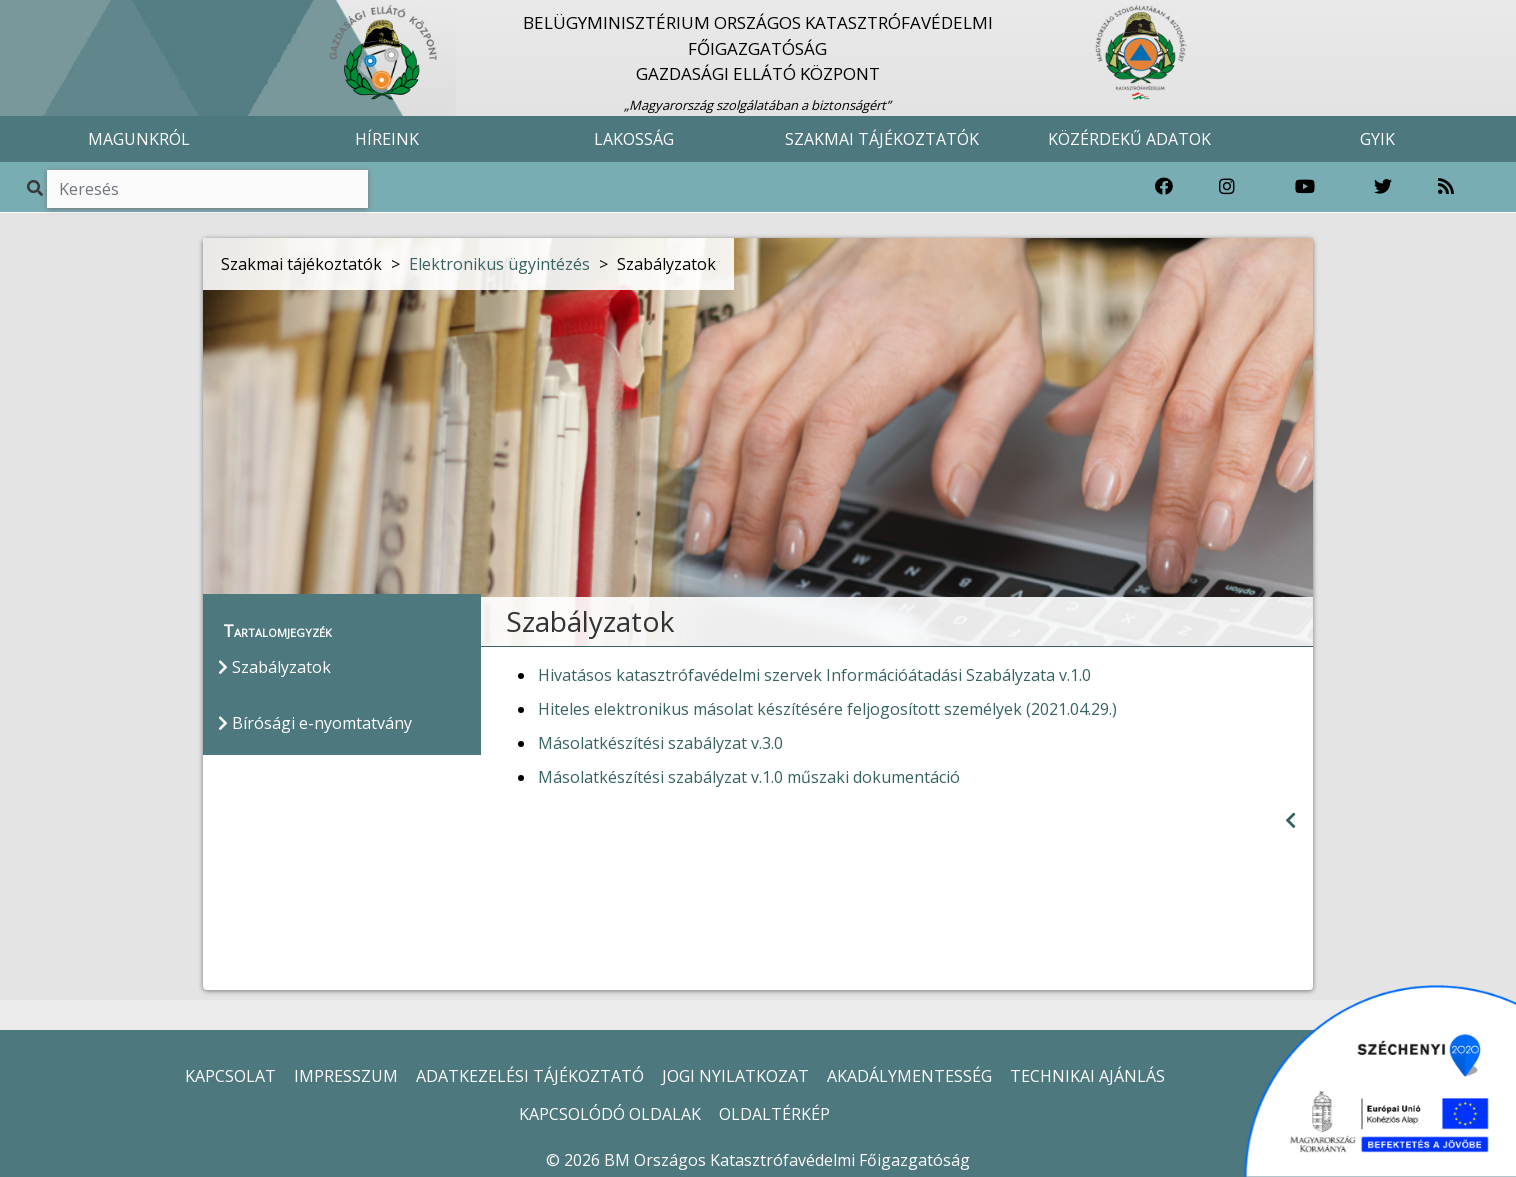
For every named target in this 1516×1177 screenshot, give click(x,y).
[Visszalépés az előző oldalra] (1290, 820)
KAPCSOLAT (230, 1076)
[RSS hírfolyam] (1446, 187)
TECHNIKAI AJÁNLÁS (1087, 1076)
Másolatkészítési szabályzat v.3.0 (660, 743)
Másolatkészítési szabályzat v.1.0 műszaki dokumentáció (749, 777)
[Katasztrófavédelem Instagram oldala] (1227, 187)
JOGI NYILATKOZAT (735, 1076)
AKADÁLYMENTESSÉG (909, 1076)
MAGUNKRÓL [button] (139, 139)
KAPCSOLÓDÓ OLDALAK (610, 1114)
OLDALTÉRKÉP (774, 1114)
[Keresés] (207, 189)
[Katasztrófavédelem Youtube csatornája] (1305, 187)
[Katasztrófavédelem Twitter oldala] (1383, 187)
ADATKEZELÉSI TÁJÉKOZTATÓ (530, 1076)
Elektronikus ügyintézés (499, 264)
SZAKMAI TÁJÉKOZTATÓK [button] (882, 139)
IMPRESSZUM (346, 1076)
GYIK (1377, 139)
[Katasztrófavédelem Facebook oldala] (1164, 187)
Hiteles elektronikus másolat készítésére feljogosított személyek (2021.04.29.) (827, 709)
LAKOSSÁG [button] (634, 139)
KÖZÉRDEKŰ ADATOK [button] (1129, 139)
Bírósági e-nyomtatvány (315, 723)
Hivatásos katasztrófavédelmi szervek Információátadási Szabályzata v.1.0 (814, 675)
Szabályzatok (274, 667)
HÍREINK (387, 139)
